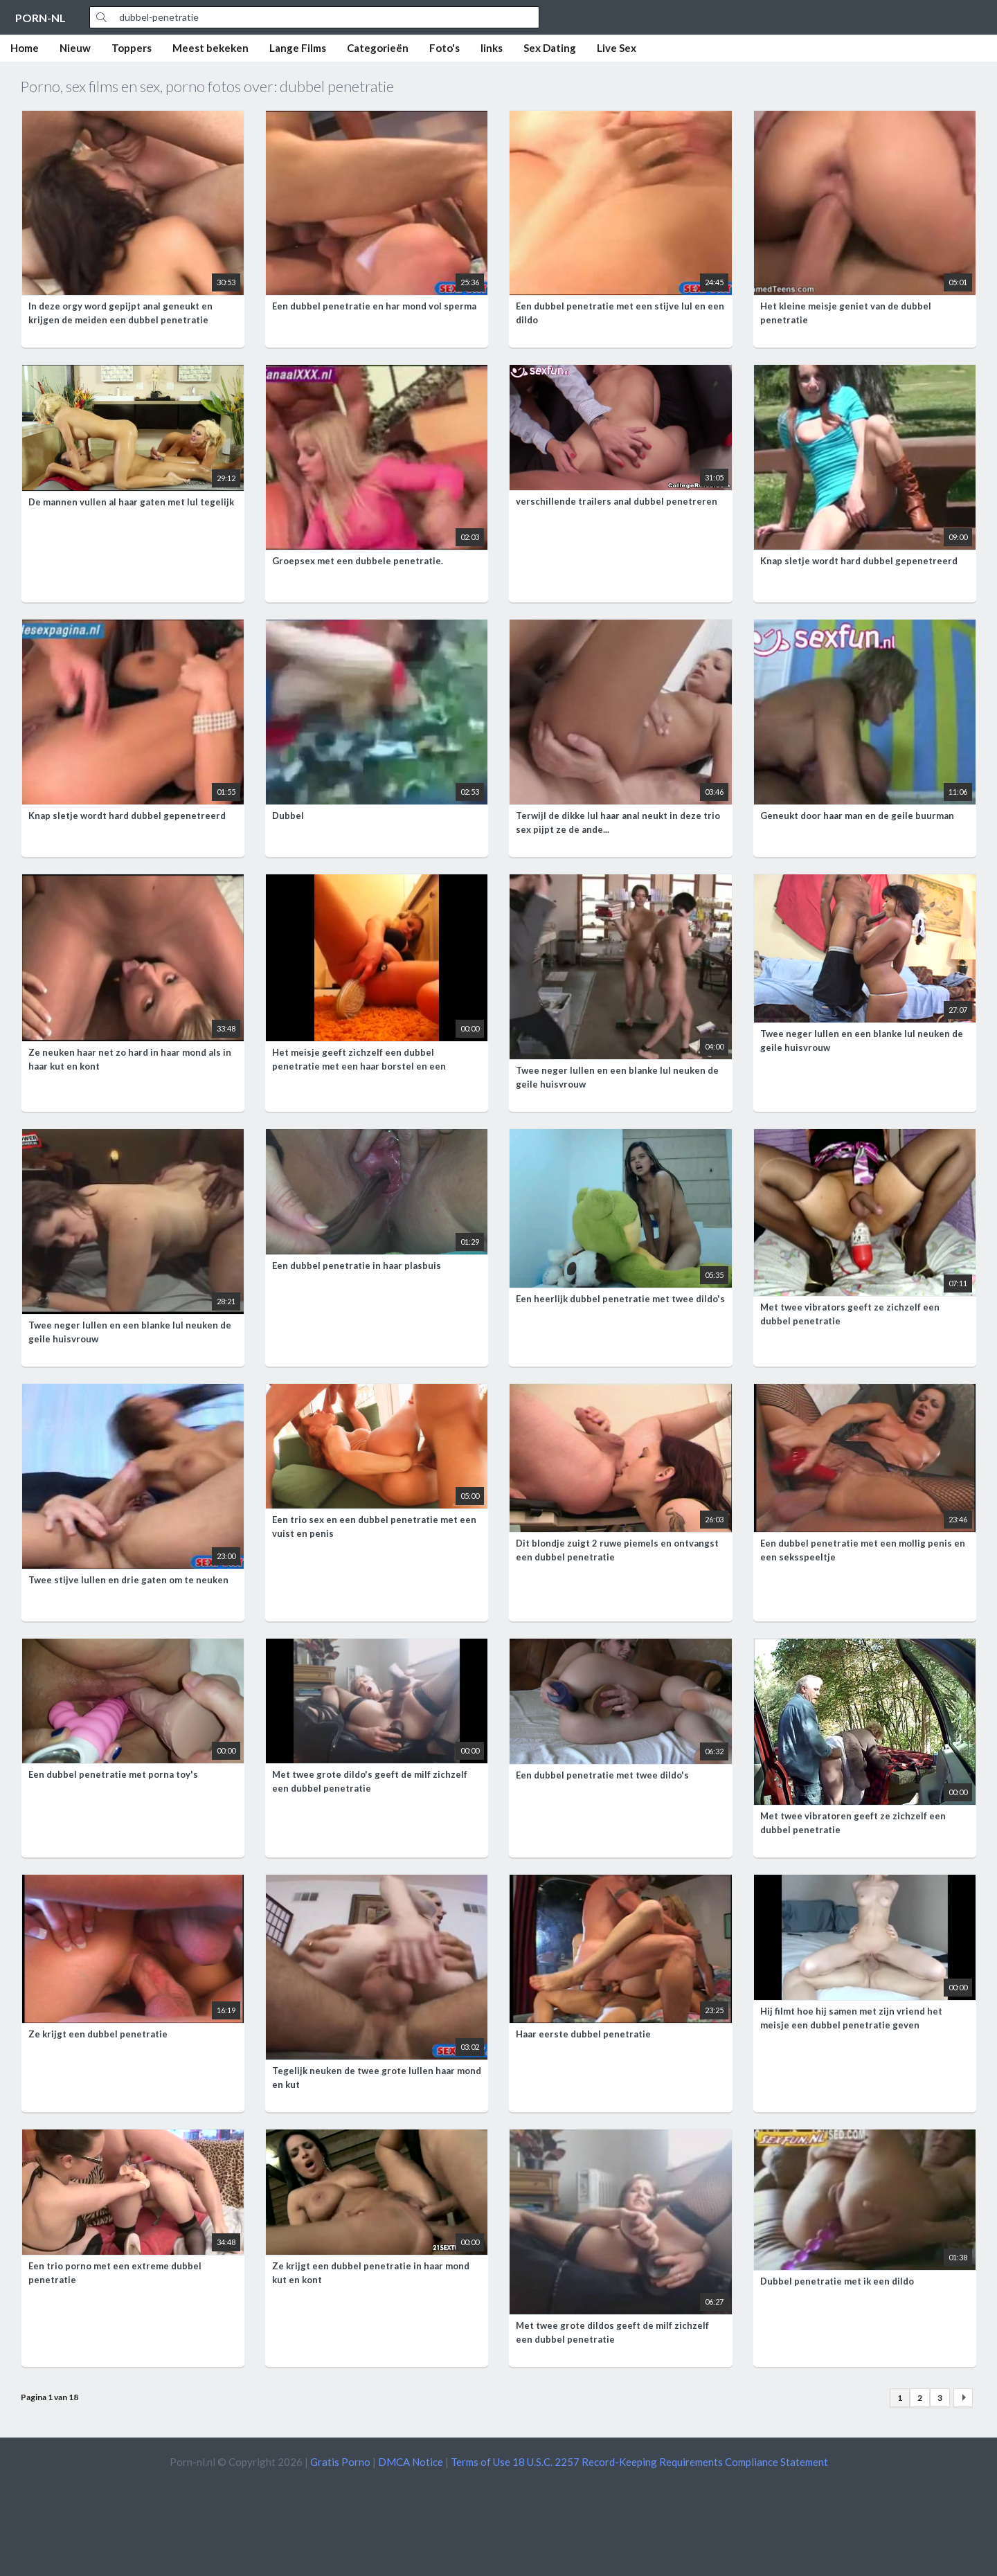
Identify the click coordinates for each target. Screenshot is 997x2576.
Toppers (131, 48)
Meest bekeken (210, 48)
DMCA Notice (410, 2462)
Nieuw (75, 48)
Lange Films (297, 48)
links (491, 48)
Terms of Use (480, 2462)
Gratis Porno (340, 2462)
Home (24, 48)
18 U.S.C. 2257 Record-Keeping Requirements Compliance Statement (670, 2462)
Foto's (444, 48)
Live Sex (616, 48)
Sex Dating (549, 48)
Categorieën (377, 48)
